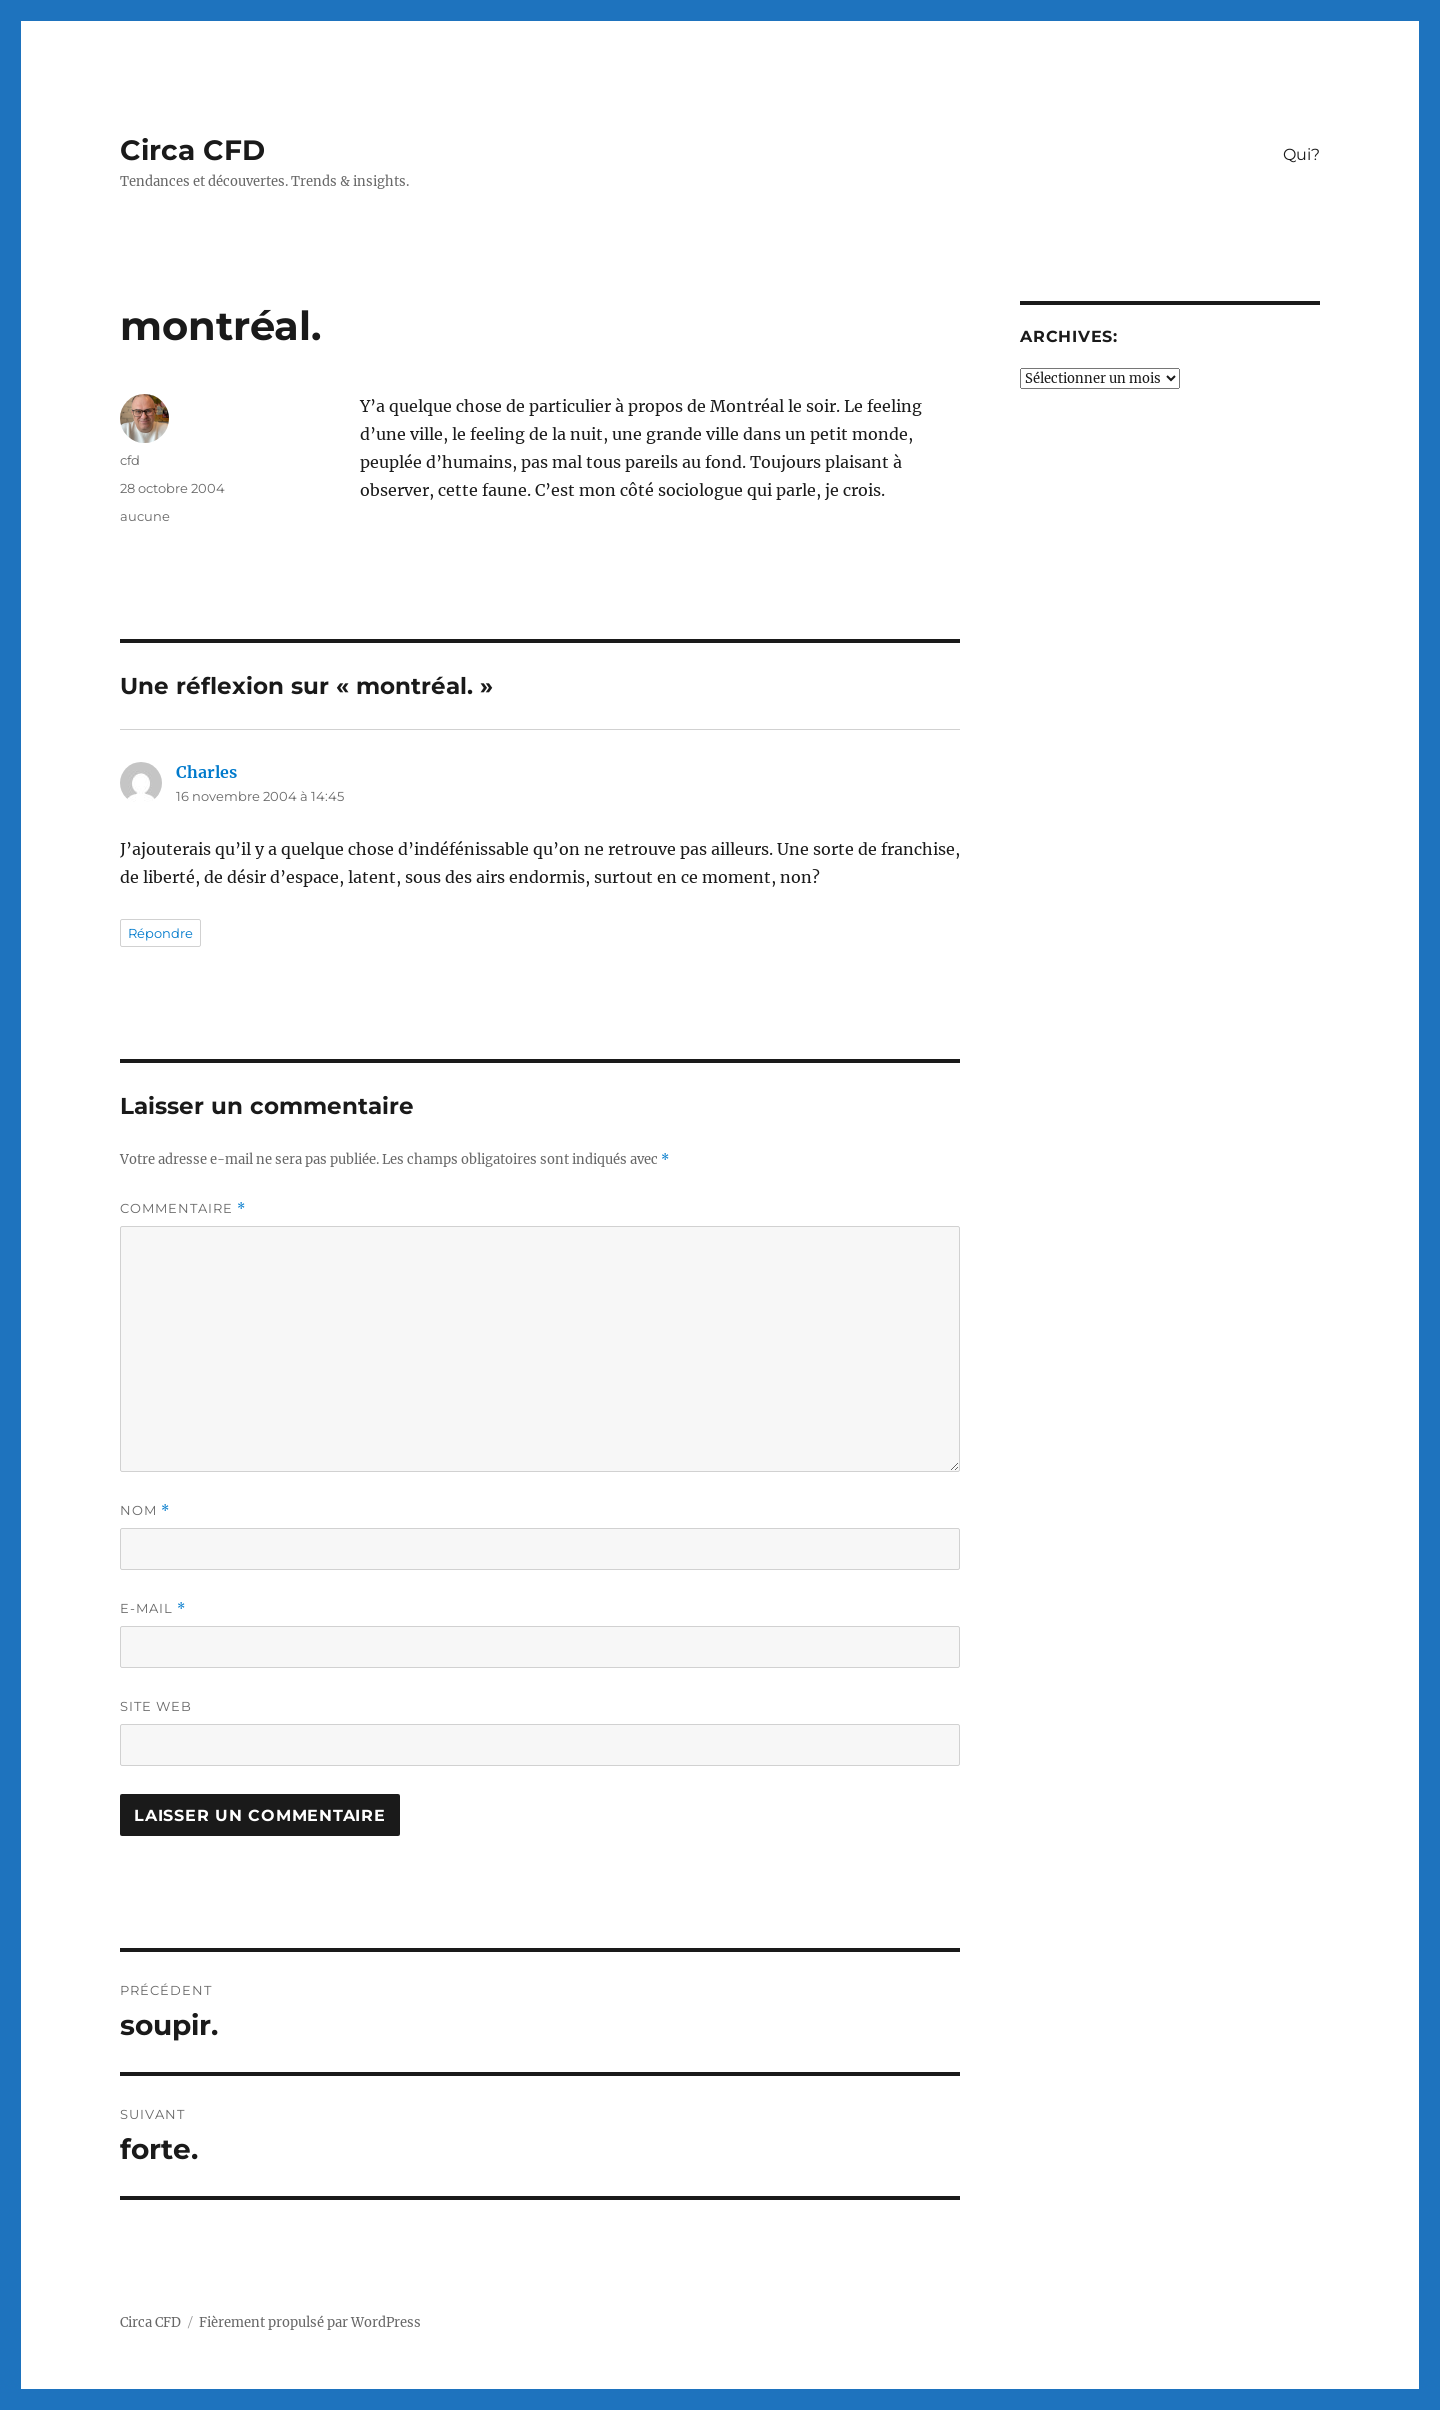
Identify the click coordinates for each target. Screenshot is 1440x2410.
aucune (145, 516)
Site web (156, 1706)
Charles (206, 772)
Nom (145, 1510)
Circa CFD (192, 150)
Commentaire (183, 1208)
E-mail (153, 1608)
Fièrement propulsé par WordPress (310, 2322)
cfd (130, 460)
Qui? (1301, 154)
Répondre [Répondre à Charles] (160, 933)
